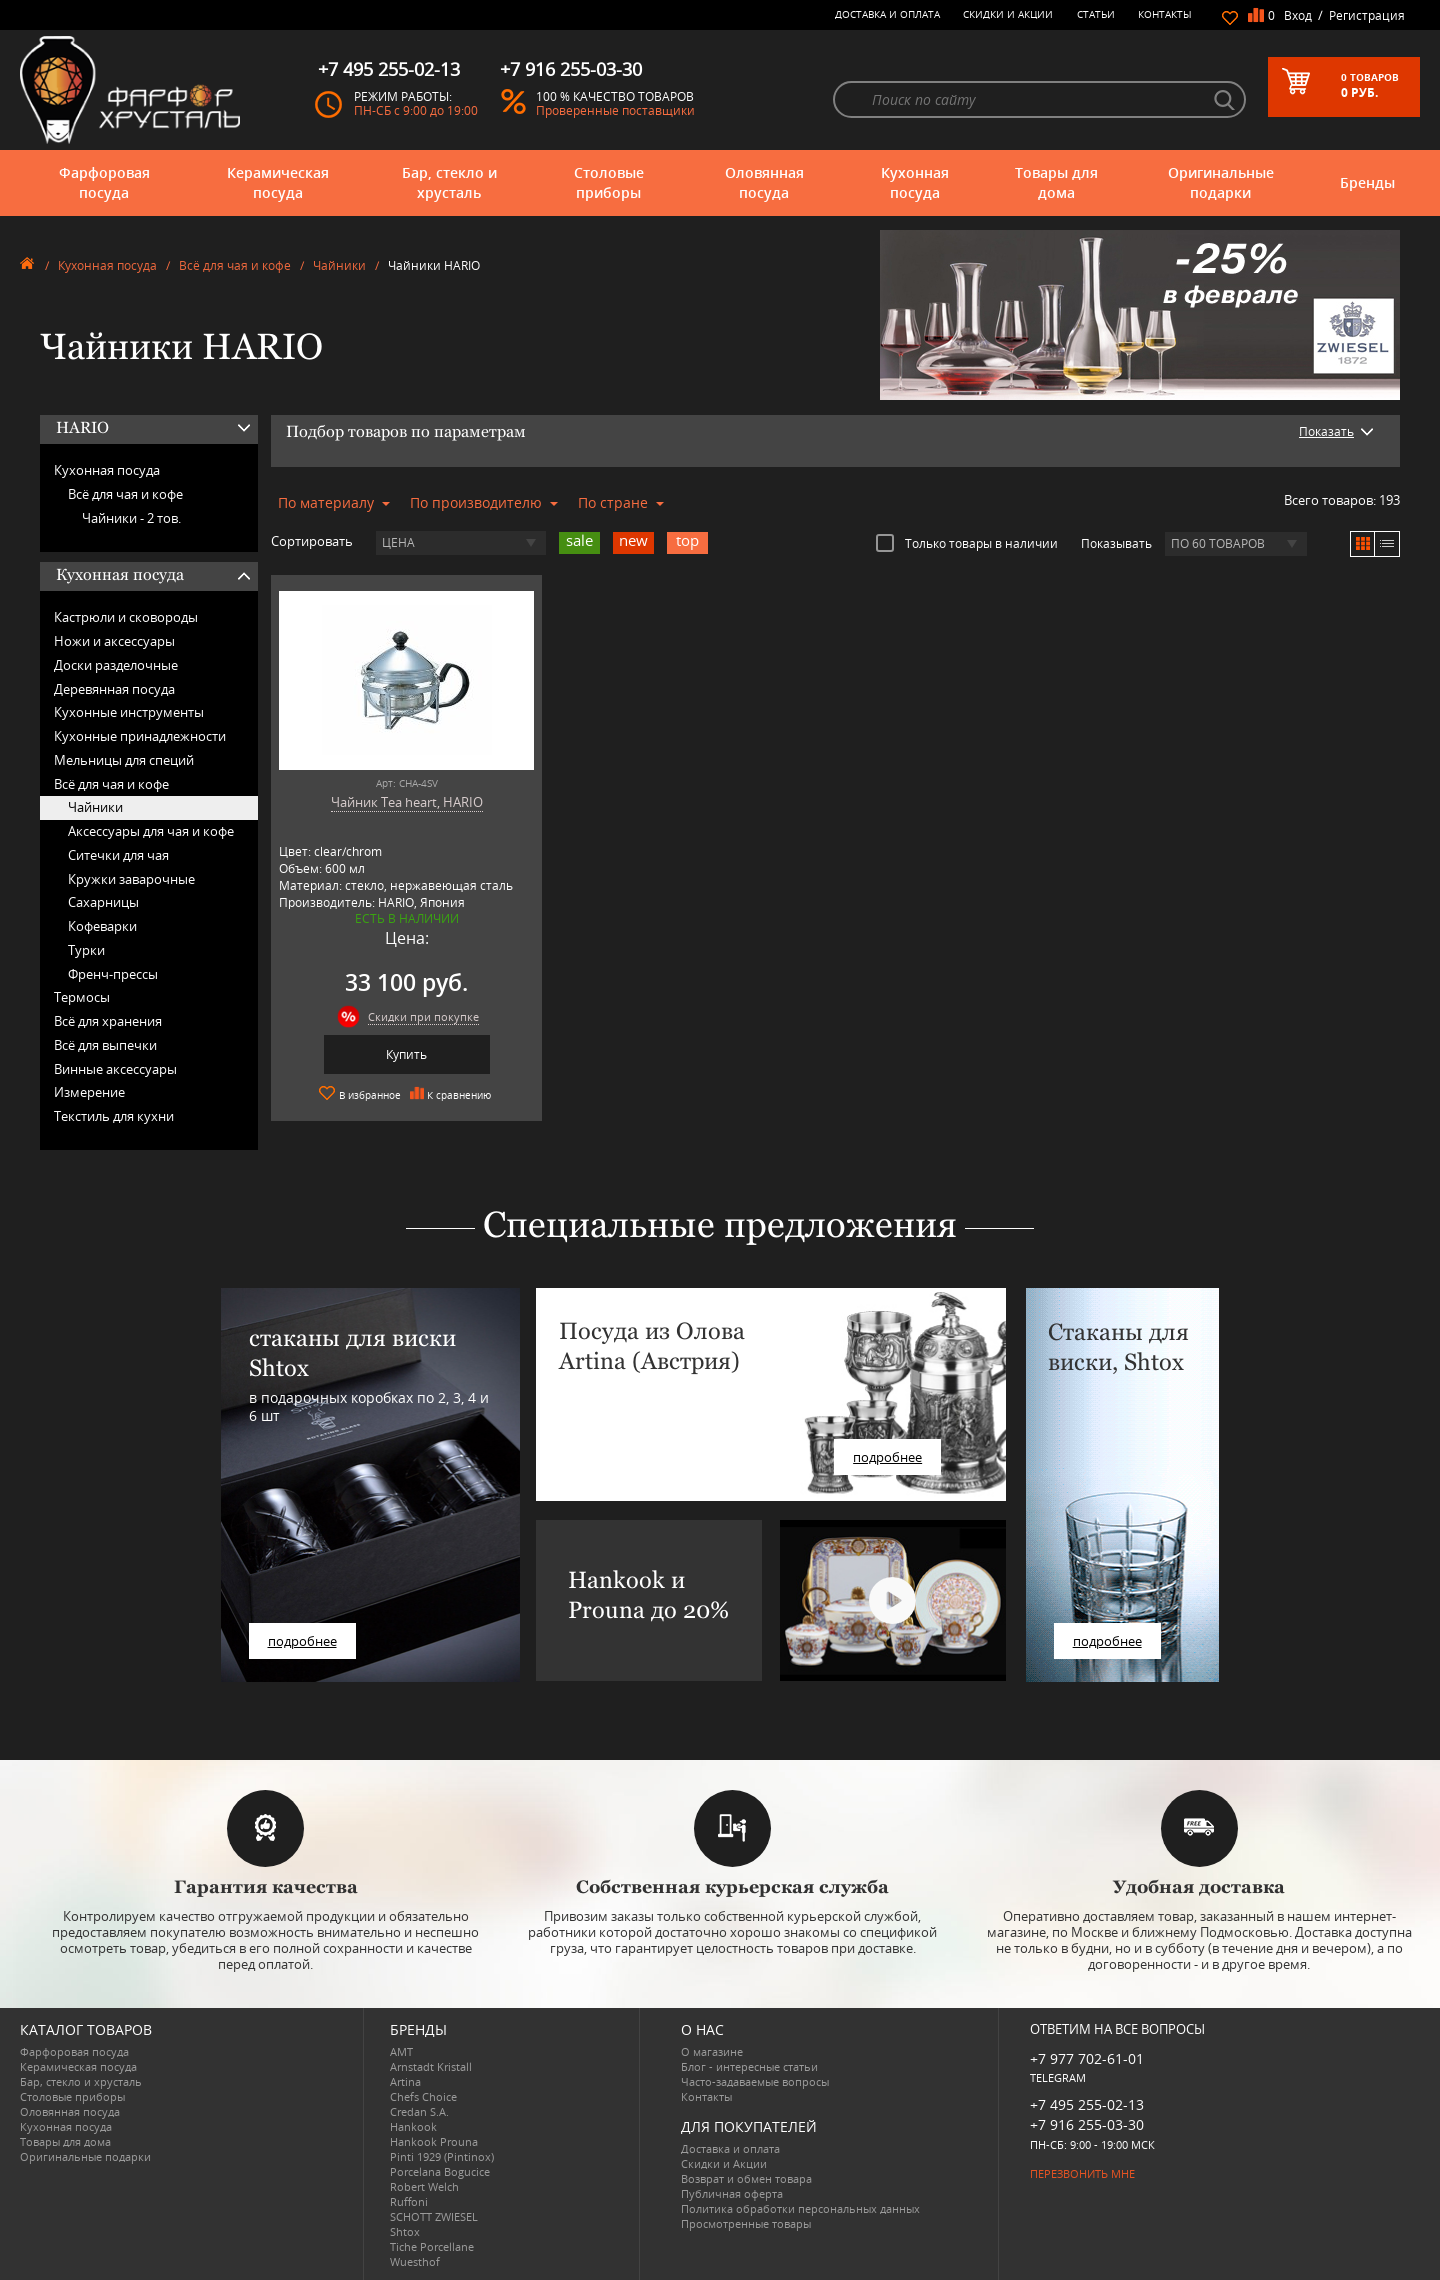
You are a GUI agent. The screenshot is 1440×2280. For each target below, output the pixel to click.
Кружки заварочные (131, 879)
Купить (406, 1054)
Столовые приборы (609, 182)
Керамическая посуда (278, 182)
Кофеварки (102, 926)
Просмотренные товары (746, 2223)
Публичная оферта (732, 2193)
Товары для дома (1056, 182)
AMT (401, 2051)
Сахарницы (103, 902)
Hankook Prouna (434, 2141)
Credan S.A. (419, 2111)
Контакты (1165, 14)
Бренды (1367, 182)
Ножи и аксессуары (114, 641)
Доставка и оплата (887, 14)
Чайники (339, 265)
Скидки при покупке (423, 1016)
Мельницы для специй (124, 760)
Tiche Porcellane (432, 2246)
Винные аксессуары (115, 1069)
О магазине (712, 2051)
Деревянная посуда (114, 689)
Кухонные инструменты (129, 712)
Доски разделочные (116, 665)
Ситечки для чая (118, 855)
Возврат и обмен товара (746, 2178)
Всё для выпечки (105, 1045)
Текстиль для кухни (114, 1116)
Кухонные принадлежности (140, 736)
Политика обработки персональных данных (800, 2208)
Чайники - (131, 518)
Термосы (82, 997)
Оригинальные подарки (1221, 182)
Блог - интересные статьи (749, 2066)
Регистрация (1367, 15)
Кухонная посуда (915, 182)
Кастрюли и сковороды (126, 617)
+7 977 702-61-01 (1087, 2058)
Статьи (1096, 14)
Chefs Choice (423, 2096)
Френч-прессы (113, 974)
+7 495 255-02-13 (1087, 2104)
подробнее (302, 1641)
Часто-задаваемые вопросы (755, 2081)
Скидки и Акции (1008, 14)
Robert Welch (424, 2186)
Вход (1298, 15)
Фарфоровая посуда (104, 182)
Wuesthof (415, 2261)
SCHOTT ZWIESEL (434, 2216)
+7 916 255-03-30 (1087, 2124)
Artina (405, 2081)
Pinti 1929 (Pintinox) (442, 2156)
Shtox (405, 2231)
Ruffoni (409, 2201)
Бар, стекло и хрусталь (449, 182)
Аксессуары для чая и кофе (151, 831)
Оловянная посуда (764, 182)
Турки (86, 950)
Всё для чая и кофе (235, 265)
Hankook (413, 2126)
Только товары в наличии (967, 543)
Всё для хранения (108, 1021)
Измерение (89, 1092)
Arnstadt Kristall (431, 2066)
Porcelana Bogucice (440, 2171)
